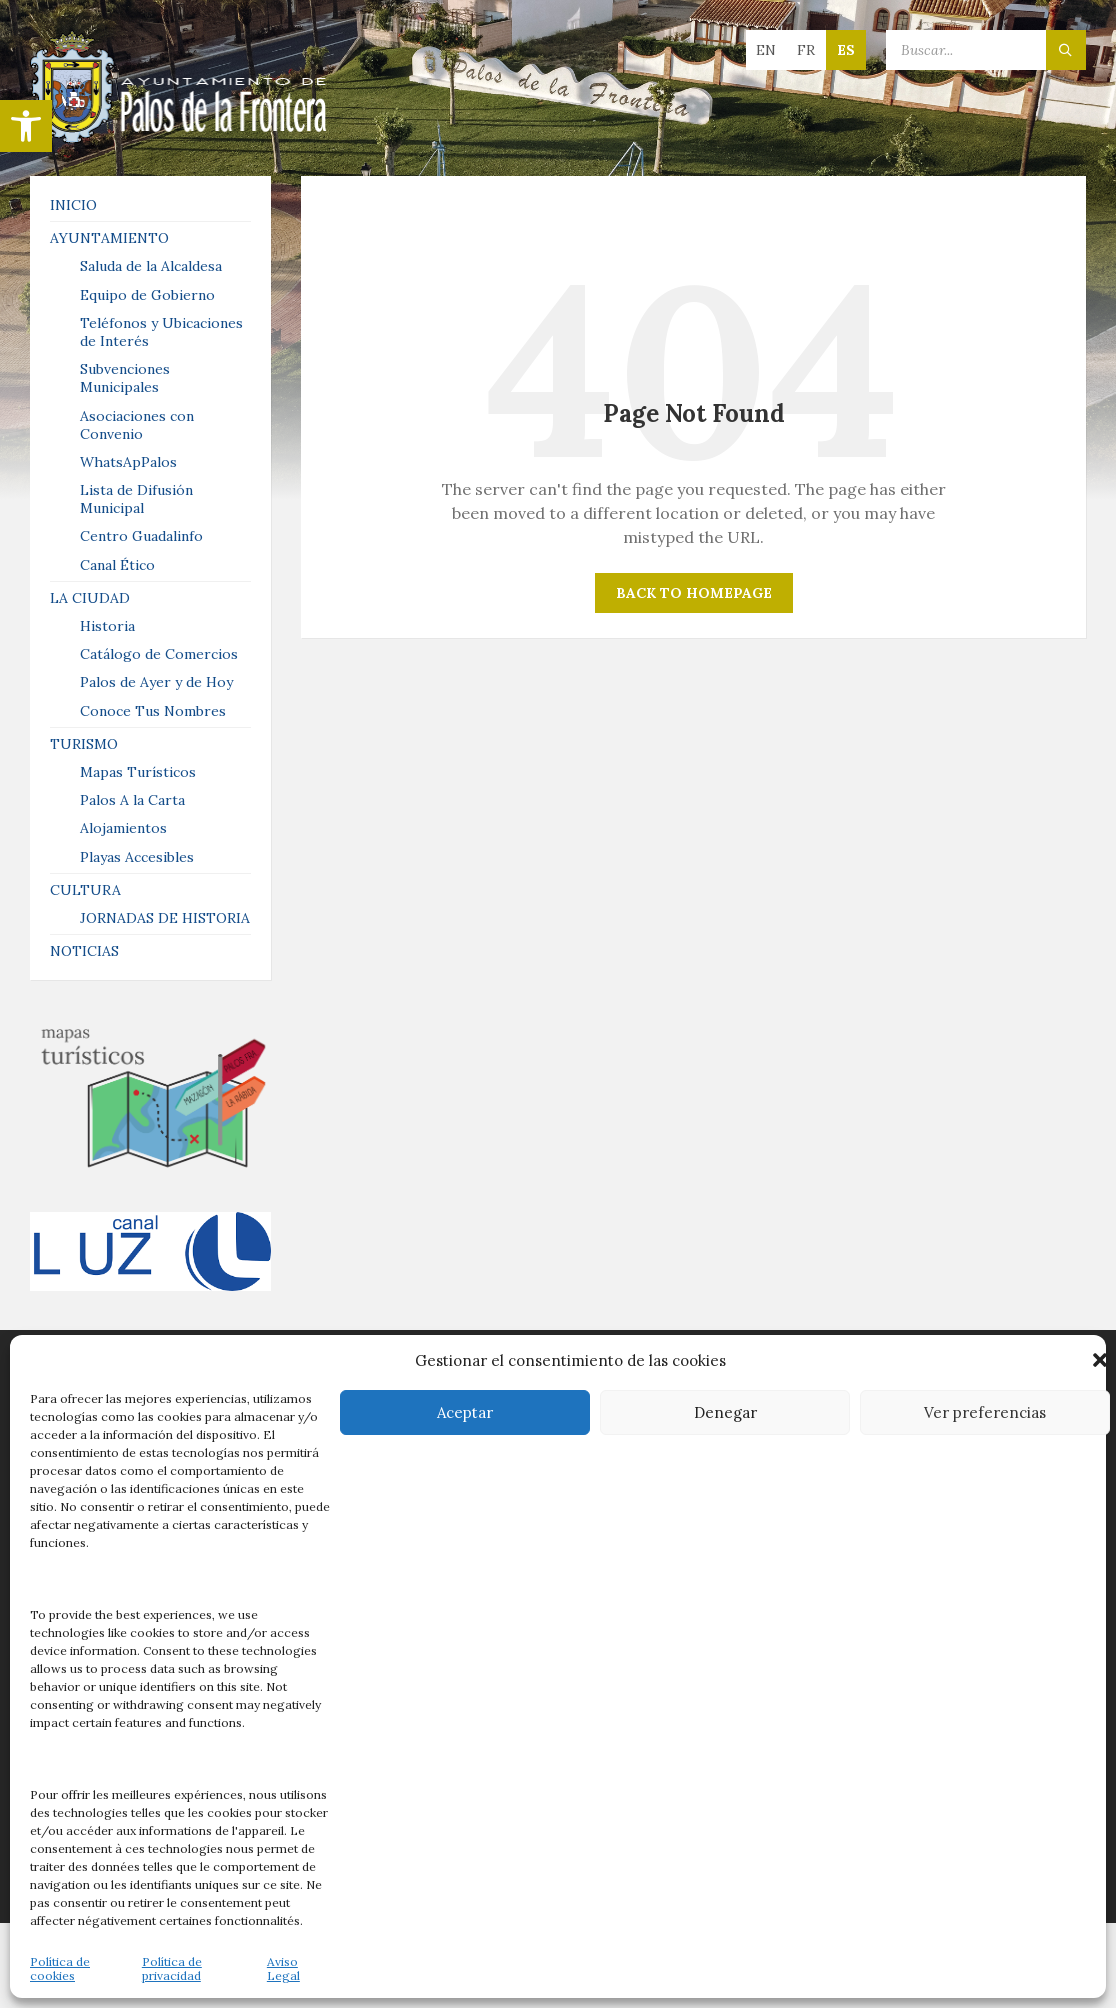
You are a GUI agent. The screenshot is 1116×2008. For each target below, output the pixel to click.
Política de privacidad (172, 1969)
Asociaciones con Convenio (137, 425)
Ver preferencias (985, 1412)
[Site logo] (180, 137)
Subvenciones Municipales (125, 378)
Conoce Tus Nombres (153, 711)
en (766, 50)
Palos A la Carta (132, 800)
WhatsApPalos (128, 462)
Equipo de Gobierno (147, 295)
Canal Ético (117, 565)
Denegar (725, 1412)
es (846, 50)
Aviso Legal (283, 1969)
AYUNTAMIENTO (109, 238)
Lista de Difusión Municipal (136, 499)
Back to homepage (694, 593)
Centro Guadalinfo (141, 536)
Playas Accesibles (137, 857)
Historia (107, 626)
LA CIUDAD (90, 598)
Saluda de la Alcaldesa (151, 266)
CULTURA (85, 890)
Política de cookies (60, 1969)
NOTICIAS (84, 951)
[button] (26, 126)
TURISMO (84, 744)
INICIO (73, 205)
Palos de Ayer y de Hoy (156, 682)
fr (806, 50)
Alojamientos (123, 828)
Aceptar (465, 1412)
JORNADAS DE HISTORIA (165, 918)
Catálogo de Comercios (159, 654)
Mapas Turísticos (138, 772)
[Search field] (986, 50)
